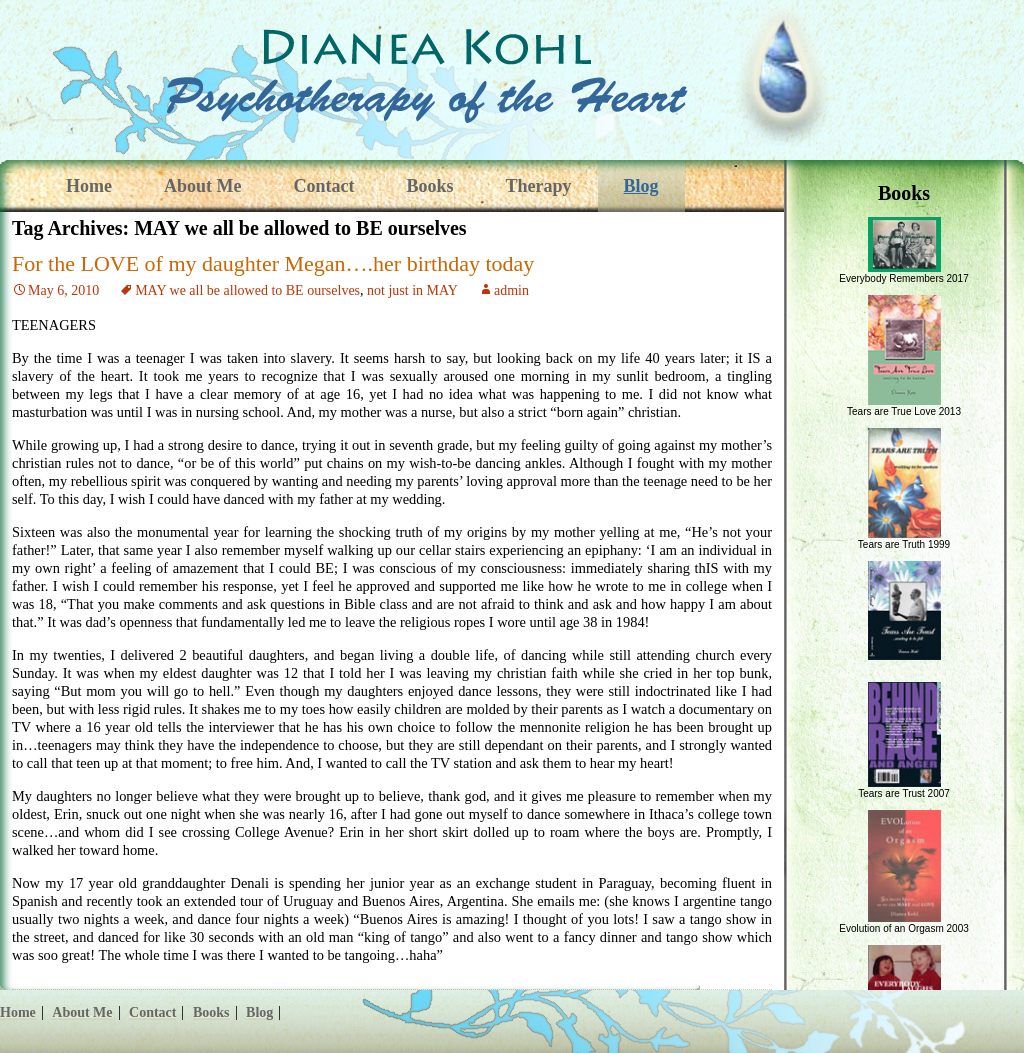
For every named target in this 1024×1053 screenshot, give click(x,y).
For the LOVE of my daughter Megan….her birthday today (273, 263)
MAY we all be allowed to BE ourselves (247, 290)
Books (429, 186)
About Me (203, 186)
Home (89, 186)
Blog (641, 186)
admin (511, 290)
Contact (323, 186)
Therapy (539, 186)
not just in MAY (412, 290)
